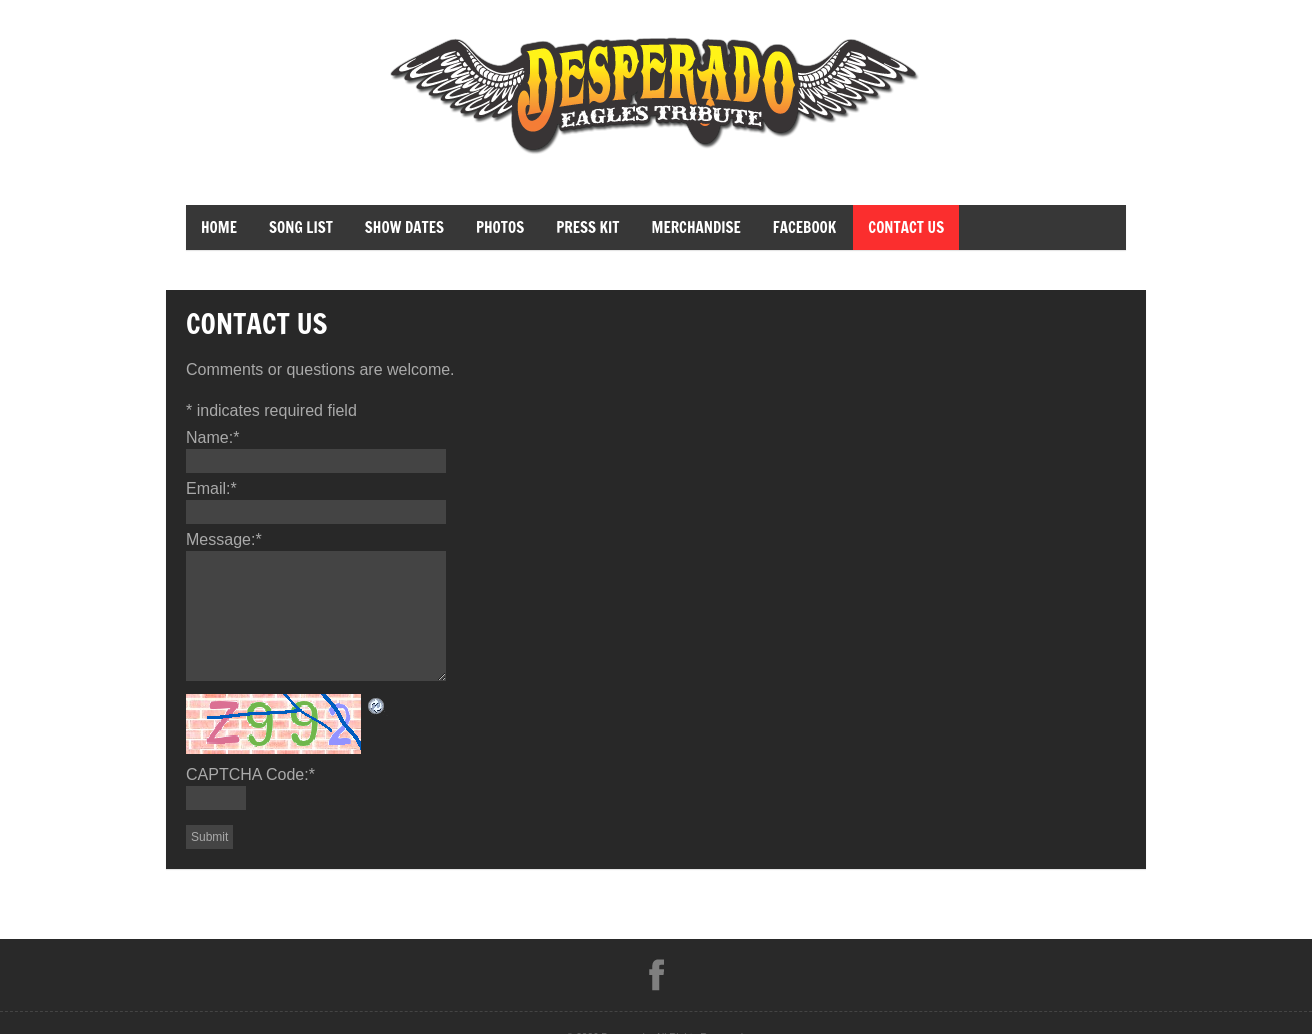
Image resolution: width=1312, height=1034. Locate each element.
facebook (804, 227)
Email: (211, 488)
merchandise (695, 227)
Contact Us (906, 227)
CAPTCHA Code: (250, 774)
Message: (224, 539)
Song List (301, 227)
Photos (500, 227)
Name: (212, 437)
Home (219, 227)
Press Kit (587, 227)
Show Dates (404, 227)
